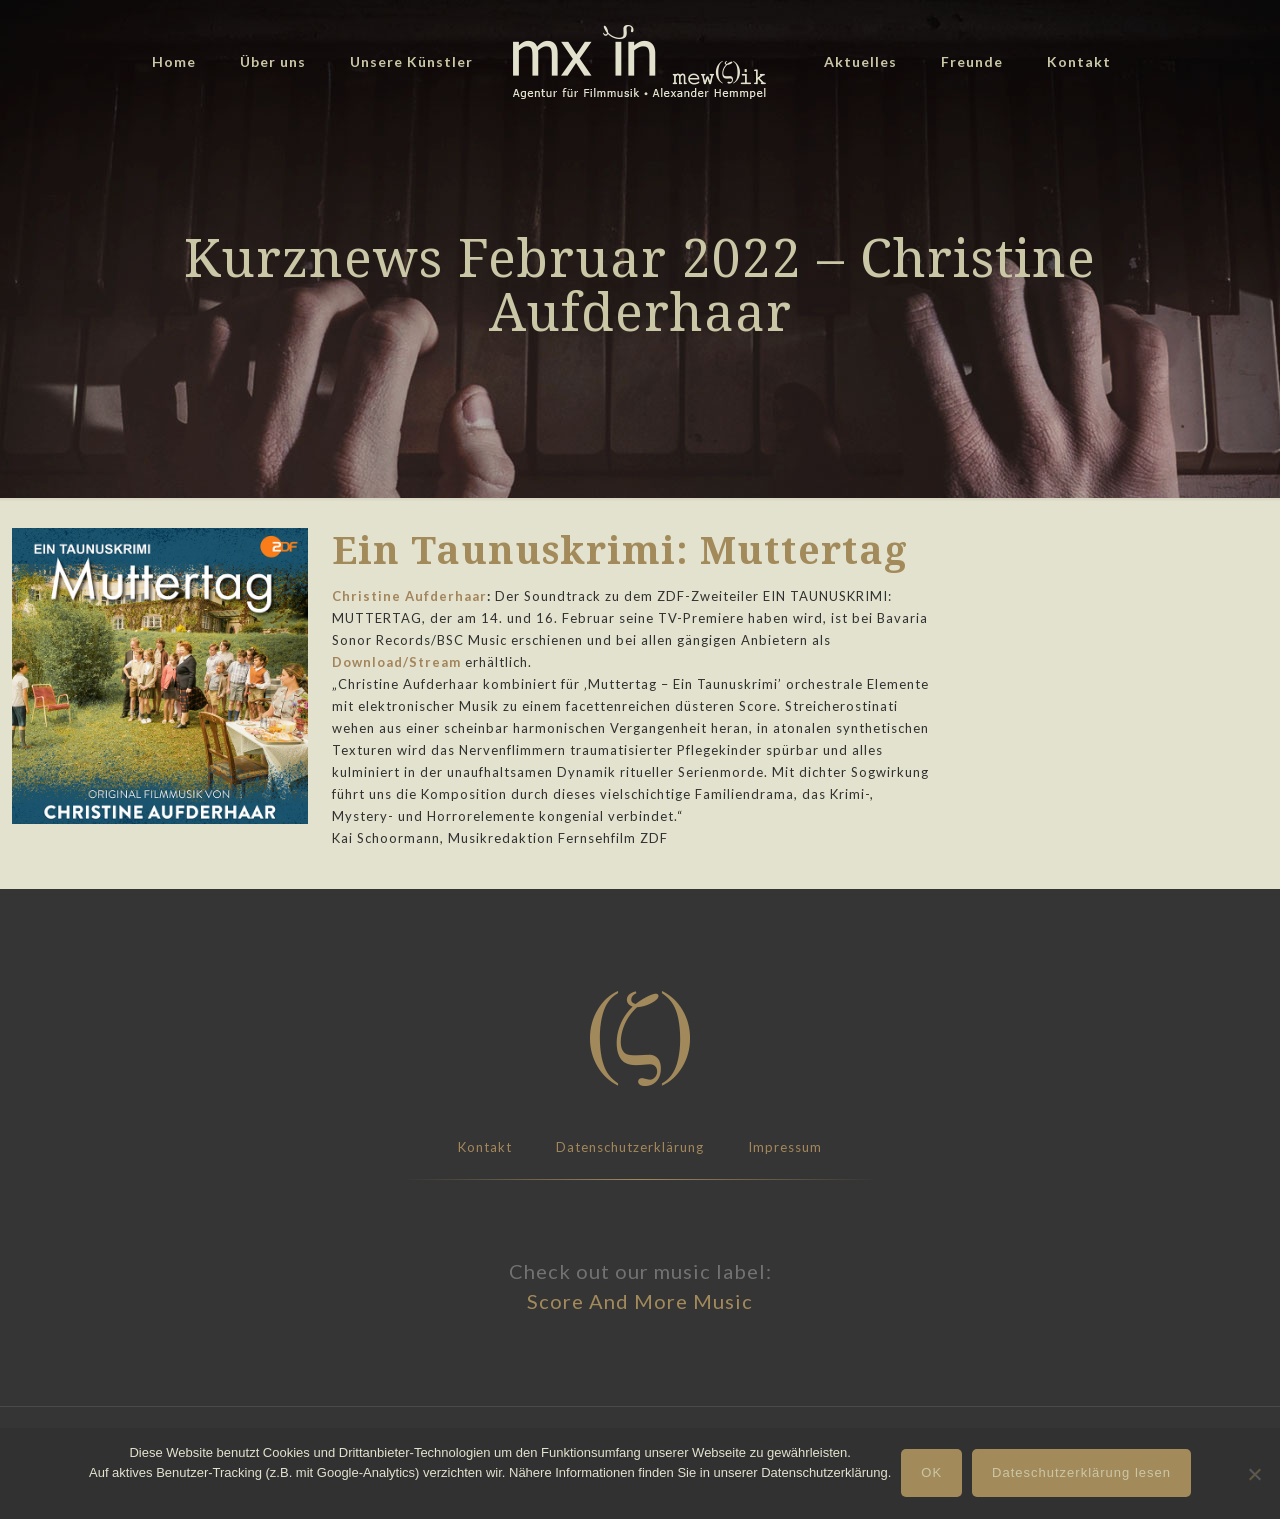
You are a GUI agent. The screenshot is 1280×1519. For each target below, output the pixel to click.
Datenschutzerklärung (630, 1147)
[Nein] (1255, 1474)
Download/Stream (396, 662)
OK (931, 1472)
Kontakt (485, 1147)
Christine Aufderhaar (409, 596)
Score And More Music (640, 1301)
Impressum (785, 1147)
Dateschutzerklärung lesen (1081, 1472)
